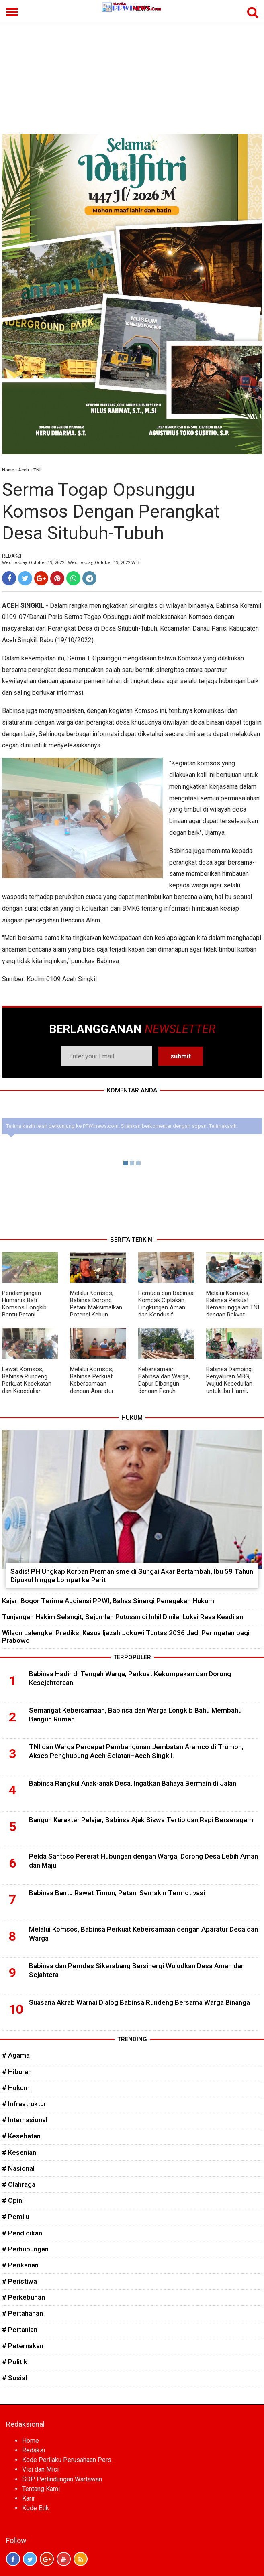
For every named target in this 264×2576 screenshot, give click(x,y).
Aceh (23, 470)
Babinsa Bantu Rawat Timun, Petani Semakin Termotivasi (117, 1893)
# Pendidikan (22, 2233)
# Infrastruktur (24, 2104)
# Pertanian (19, 2330)
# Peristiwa (19, 2281)
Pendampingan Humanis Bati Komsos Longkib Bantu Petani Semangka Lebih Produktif (24, 1311)
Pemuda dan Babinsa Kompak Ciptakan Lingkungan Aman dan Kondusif (166, 1303)
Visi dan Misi (40, 2469)
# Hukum (16, 2088)
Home (8, 470)
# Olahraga (18, 2184)
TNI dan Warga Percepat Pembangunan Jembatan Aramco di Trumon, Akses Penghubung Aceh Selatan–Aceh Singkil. (136, 1751)
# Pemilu (15, 2217)
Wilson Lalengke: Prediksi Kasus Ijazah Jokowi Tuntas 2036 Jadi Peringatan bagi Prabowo (126, 1636)
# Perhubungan (25, 2249)
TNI (37, 470)
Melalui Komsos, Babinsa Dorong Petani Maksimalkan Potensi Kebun (96, 1303)
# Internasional (24, 2120)
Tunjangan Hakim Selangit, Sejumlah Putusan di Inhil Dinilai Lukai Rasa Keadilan (122, 1617)
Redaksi (33, 2450)
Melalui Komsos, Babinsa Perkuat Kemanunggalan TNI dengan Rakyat (232, 1303)
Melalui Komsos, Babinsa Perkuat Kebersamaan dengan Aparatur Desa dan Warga (92, 1384)
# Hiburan (17, 2072)
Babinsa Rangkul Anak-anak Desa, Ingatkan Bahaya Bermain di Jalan (132, 1783)
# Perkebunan (23, 2297)
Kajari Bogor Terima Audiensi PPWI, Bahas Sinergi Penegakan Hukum (108, 1601)
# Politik (14, 2362)
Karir (28, 2498)
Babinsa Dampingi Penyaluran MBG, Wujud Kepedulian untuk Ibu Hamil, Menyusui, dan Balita (233, 1384)
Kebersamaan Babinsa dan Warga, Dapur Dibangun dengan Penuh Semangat (164, 1384)
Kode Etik (35, 2508)
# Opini (13, 2200)
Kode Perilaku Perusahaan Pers (66, 2460)
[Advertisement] (132, 74)
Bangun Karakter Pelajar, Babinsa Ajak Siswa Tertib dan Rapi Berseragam (141, 1820)
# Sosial (14, 2378)
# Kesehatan (21, 2136)
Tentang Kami (41, 2489)
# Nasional (18, 2168)
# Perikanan (20, 2265)
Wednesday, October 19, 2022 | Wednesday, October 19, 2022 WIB (70, 562)
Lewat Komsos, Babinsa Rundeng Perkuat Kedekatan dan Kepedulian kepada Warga (26, 1384)
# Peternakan (22, 2346)
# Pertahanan (22, 2313)
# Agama (16, 2055)
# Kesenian (19, 2152)
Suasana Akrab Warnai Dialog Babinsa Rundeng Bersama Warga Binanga (139, 2002)
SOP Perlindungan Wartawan (62, 2479)
